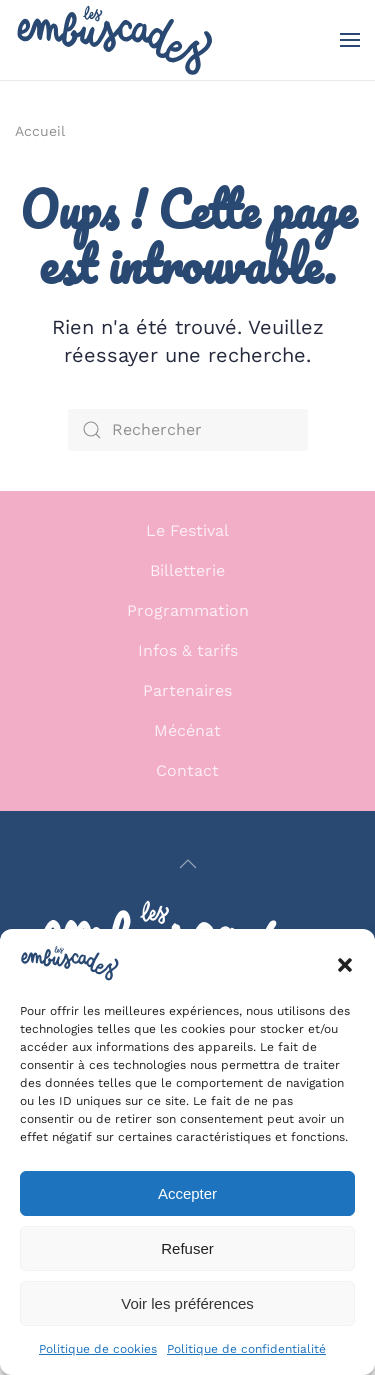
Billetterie (187, 570)
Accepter (187, 1193)
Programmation (188, 610)
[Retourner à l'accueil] (115, 40)
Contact (187, 770)
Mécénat (187, 730)
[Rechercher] (188, 430)
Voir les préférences (187, 1303)
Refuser (187, 1248)
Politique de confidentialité (246, 1349)
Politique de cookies (98, 1349)
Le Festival (187, 530)
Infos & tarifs (188, 650)
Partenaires (187, 690)
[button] (345, 963)
